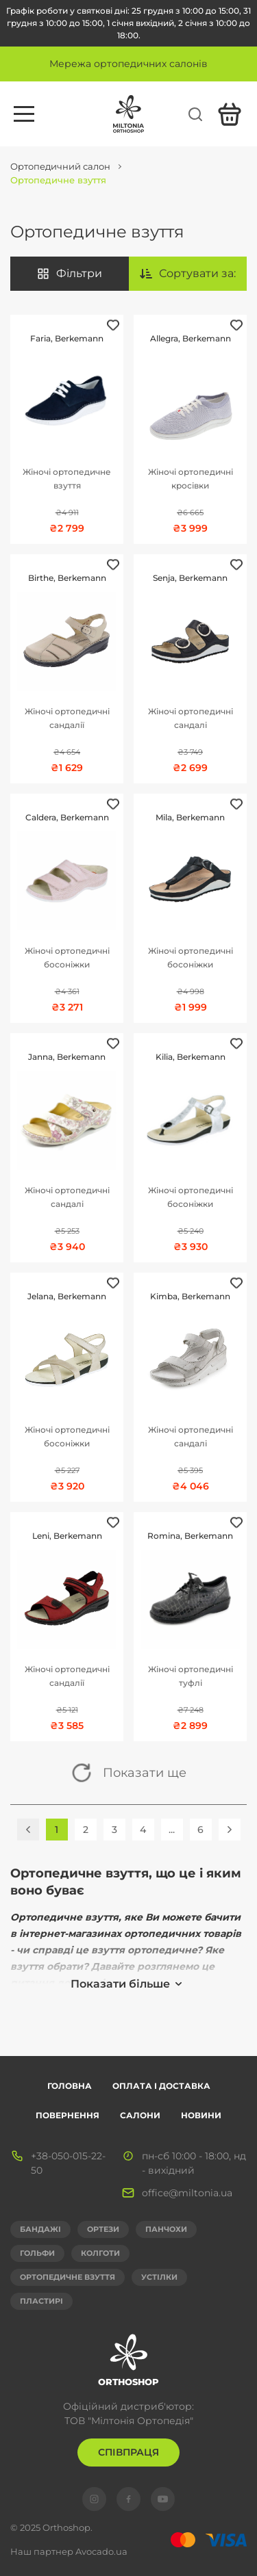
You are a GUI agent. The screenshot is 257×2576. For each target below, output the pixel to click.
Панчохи (166, 2229)
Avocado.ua (101, 2551)
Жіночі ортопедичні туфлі (190, 1676)
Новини (201, 2115)
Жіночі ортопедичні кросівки (190, 479)
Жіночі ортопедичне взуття (67, 479)
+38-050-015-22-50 (68, 2163)
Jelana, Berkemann (66, 1296)
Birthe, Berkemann (67, 578)
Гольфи (37, 2253)
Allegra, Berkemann (190, 338)
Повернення (67, 2115)
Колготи (100, 2253)
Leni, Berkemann (67, 1536)
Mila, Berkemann (190, 817)
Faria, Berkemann (66, 338)
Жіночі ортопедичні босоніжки (67, 958)
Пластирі (41, 2301)
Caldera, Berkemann (67, 817)
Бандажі (40, 2229)
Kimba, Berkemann (190, 1296)
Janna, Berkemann (67, 1057)
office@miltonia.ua (187, 2193)
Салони (140, 2115)
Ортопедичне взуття (67, 2277)
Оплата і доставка (161, 2086)
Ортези (103, 2229)
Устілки (159, 2277)
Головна (69, 2086)
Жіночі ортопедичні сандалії (67, 718)
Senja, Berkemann (190, 578)
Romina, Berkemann (190, 1536)
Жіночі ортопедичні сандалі (190, 718)
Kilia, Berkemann (190, 1057)
